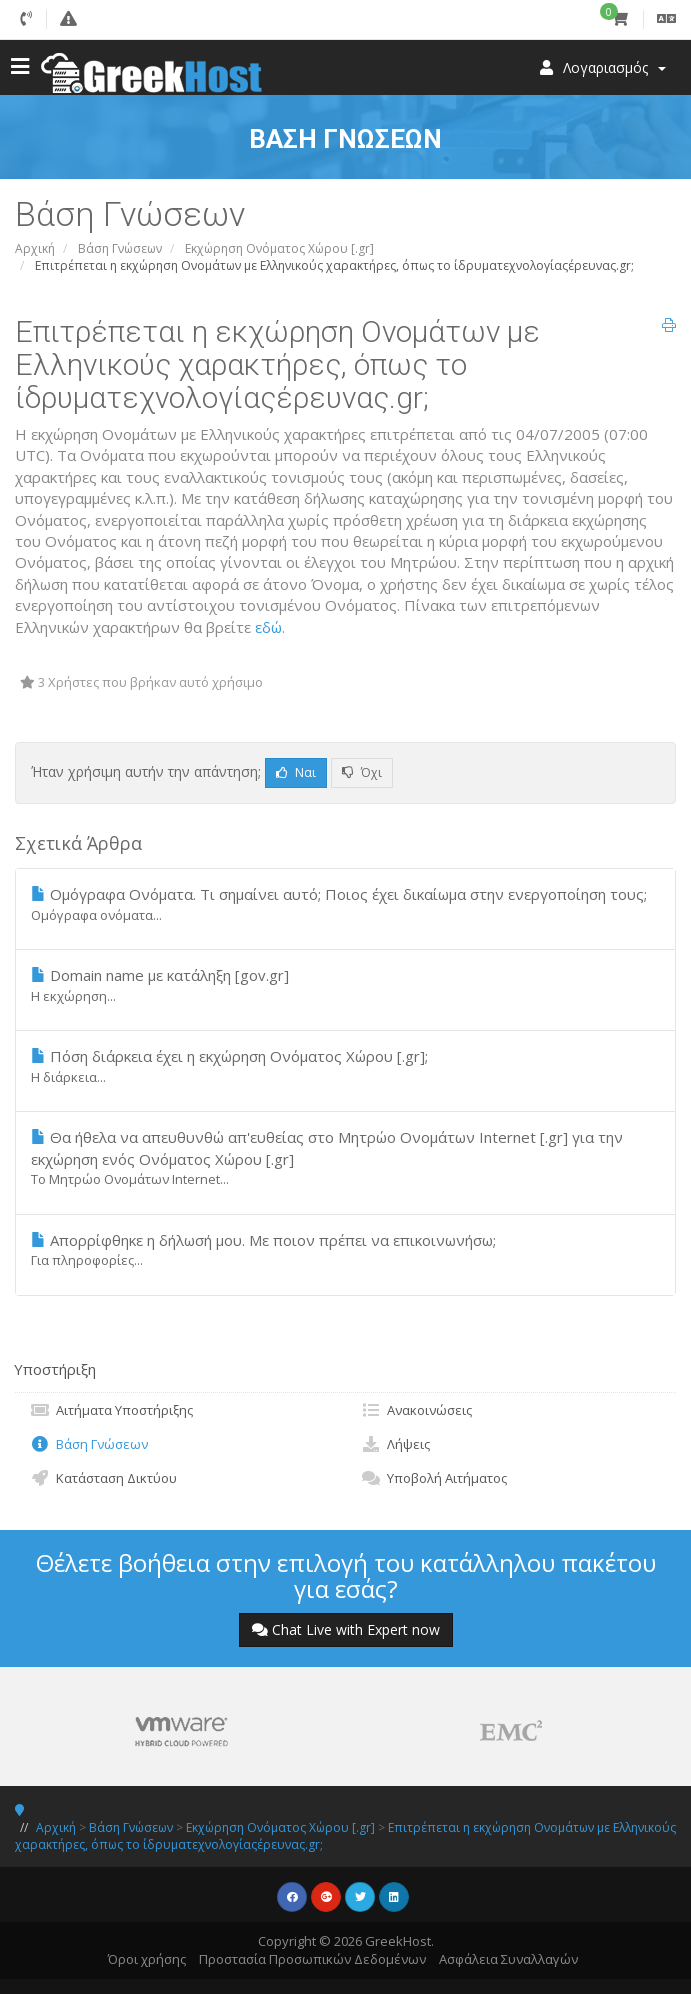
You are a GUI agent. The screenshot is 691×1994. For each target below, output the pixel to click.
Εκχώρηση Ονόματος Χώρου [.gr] (279, 248)
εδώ (268, 627)
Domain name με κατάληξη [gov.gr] (345, 985)
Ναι (296, 772)
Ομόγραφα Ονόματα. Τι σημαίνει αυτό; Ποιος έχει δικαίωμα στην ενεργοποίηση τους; (345, 904)
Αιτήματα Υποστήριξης (111, 1410)
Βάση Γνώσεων (120, 248)
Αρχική (35, 248)
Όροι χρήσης (147, 1959)
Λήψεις (395, 1444)
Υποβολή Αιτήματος (434, 1478)
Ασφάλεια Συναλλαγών (508, 1959)
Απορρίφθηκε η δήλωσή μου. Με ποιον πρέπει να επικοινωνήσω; (345, 1250)
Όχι (362, 772)
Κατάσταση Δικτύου (103, 1478)
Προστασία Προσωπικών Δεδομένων (312, 1959)
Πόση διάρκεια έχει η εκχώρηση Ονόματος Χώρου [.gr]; (345, 1066)
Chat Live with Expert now (346, 1629)
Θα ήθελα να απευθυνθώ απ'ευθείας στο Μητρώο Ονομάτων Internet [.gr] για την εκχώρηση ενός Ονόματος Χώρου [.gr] (345, 1157)
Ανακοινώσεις (416, 1410)
